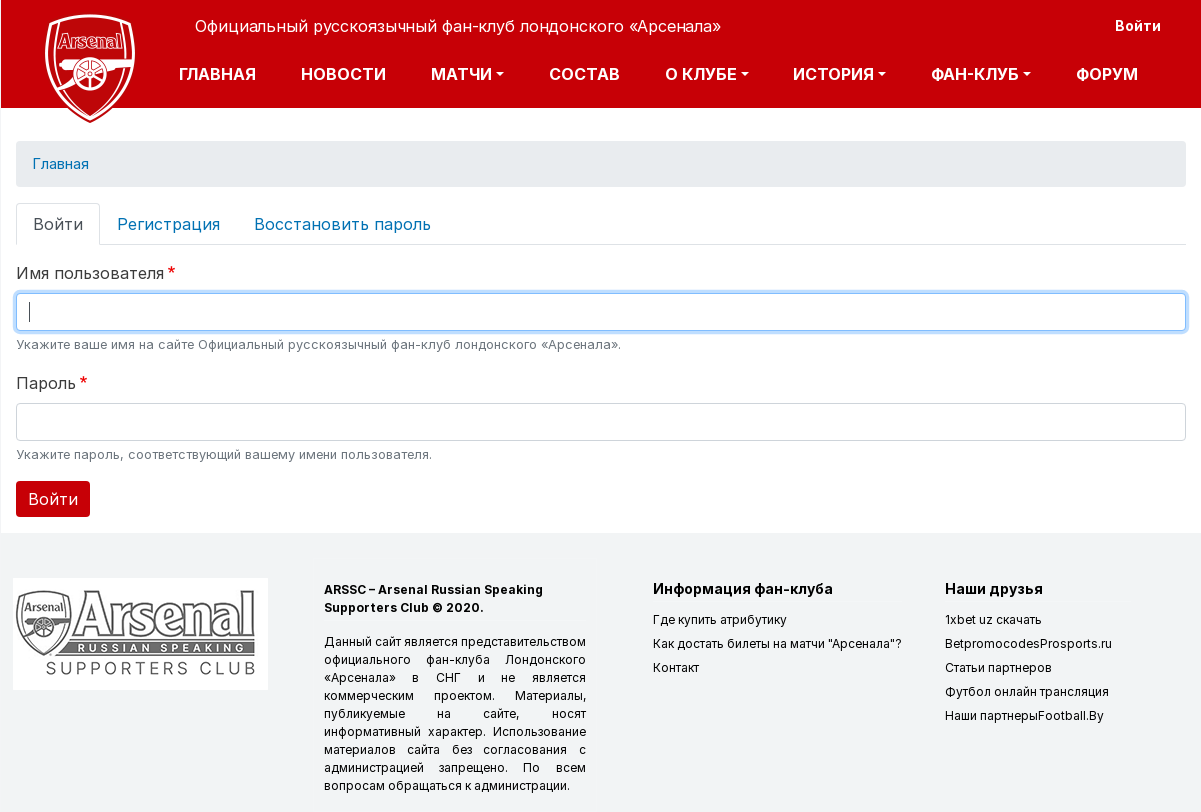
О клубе (701, 74)
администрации (520, 785)
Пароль (46, 383)
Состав (584, 74)
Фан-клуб (975, 74)
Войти (1138, 25)
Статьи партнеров (998, 667)
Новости (343, 74)
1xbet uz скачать (993, 619)
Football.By (1071, 715)
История (833, 74)
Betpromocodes (992, 643)
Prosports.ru (1076, 643)
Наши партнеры (991, 715)
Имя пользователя (90, 273)
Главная (217, 74)
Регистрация (168, 224)
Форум (1107, 74)
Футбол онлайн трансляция (1027, 691)
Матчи (461, 74)
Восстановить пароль (342, 224)
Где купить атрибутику (720, 619)
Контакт (676, 667)
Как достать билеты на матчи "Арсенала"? (777, 643)
